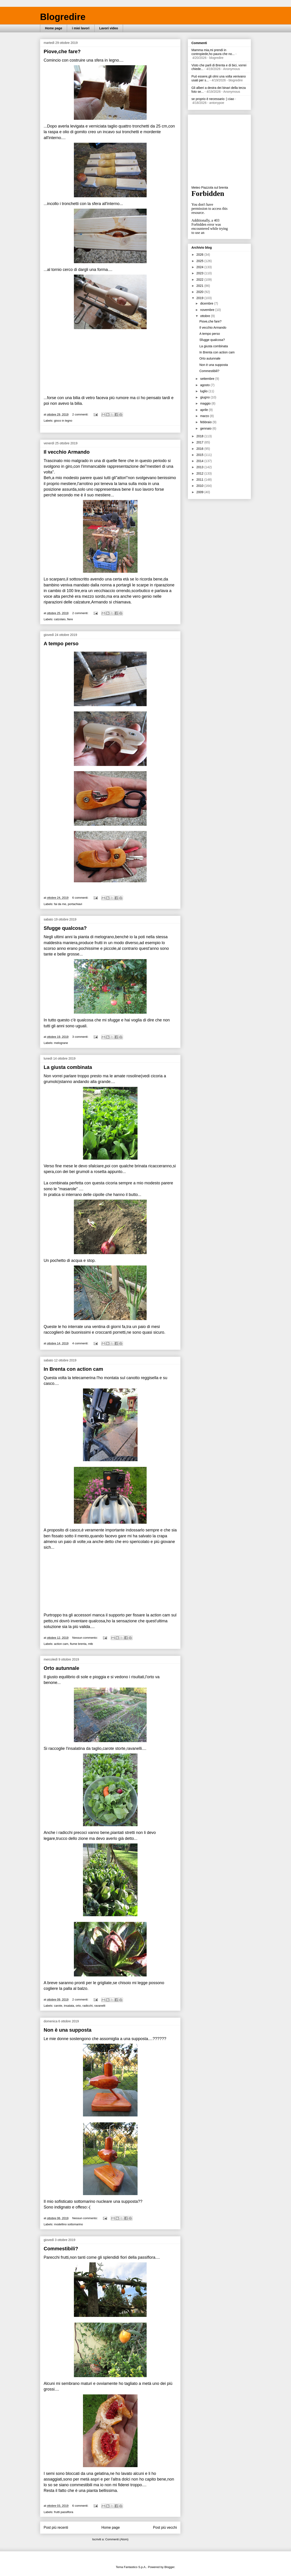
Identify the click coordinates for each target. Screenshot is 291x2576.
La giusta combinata (68, 1067)
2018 (200, 436)
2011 (200, 479)
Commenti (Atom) (116, 2539)
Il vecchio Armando (67, 452)
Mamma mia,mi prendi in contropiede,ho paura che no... (213, 52)
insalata (69, 2005)
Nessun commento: (85, 1637)
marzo (205, 416)
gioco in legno (63, 420)
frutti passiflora (63, 2512)
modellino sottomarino (68, 2224)
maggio (205, 403)
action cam (61, 1644)
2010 (200, 486)
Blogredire (62, 17)
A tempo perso (61, 643)
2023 (200, 273)
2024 (200, 267)
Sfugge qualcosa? (65, 928)
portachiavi (75, 904)
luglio (204, 391)
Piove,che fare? (62, 51)
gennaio (206, 428)
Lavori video (108, 28)
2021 (200, 286)
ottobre (205, 316)
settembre (207, 378)
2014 (200, 461)
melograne (61, 1043)
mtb (90, 1644)
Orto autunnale (61, 1668)
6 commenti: (80, 897)
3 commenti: (80, 1036)
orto (78, 2005)
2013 (200, 467)
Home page (53, 28)
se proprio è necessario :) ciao (212, 99)
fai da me (60, 904)
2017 (200, 442)
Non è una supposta (67, 2030)
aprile (204, 410)
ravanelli (99, 2005)
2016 (200, 448)
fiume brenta (78, 1644)
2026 (200, 254)
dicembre (207, 303)
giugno (205, 397)
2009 (200, 492)
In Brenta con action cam (73, 1369)
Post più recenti (56, 2527)
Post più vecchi (165, 2527)
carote (58, 2005)
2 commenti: (80, 414)
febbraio (206, 422)
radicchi (88, 2005)
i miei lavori (80, 28)
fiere (70, 619)
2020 (200, 292)
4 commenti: (80, 1343)
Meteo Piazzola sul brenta (209, 187)
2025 (200, 261)
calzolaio (60, 619)
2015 (200, 455)
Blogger (169, 2567)
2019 (200, 298)
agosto (205, 385)
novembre (207, 310)
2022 (200, 279)
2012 (200, 473)
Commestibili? (61, 2248)
